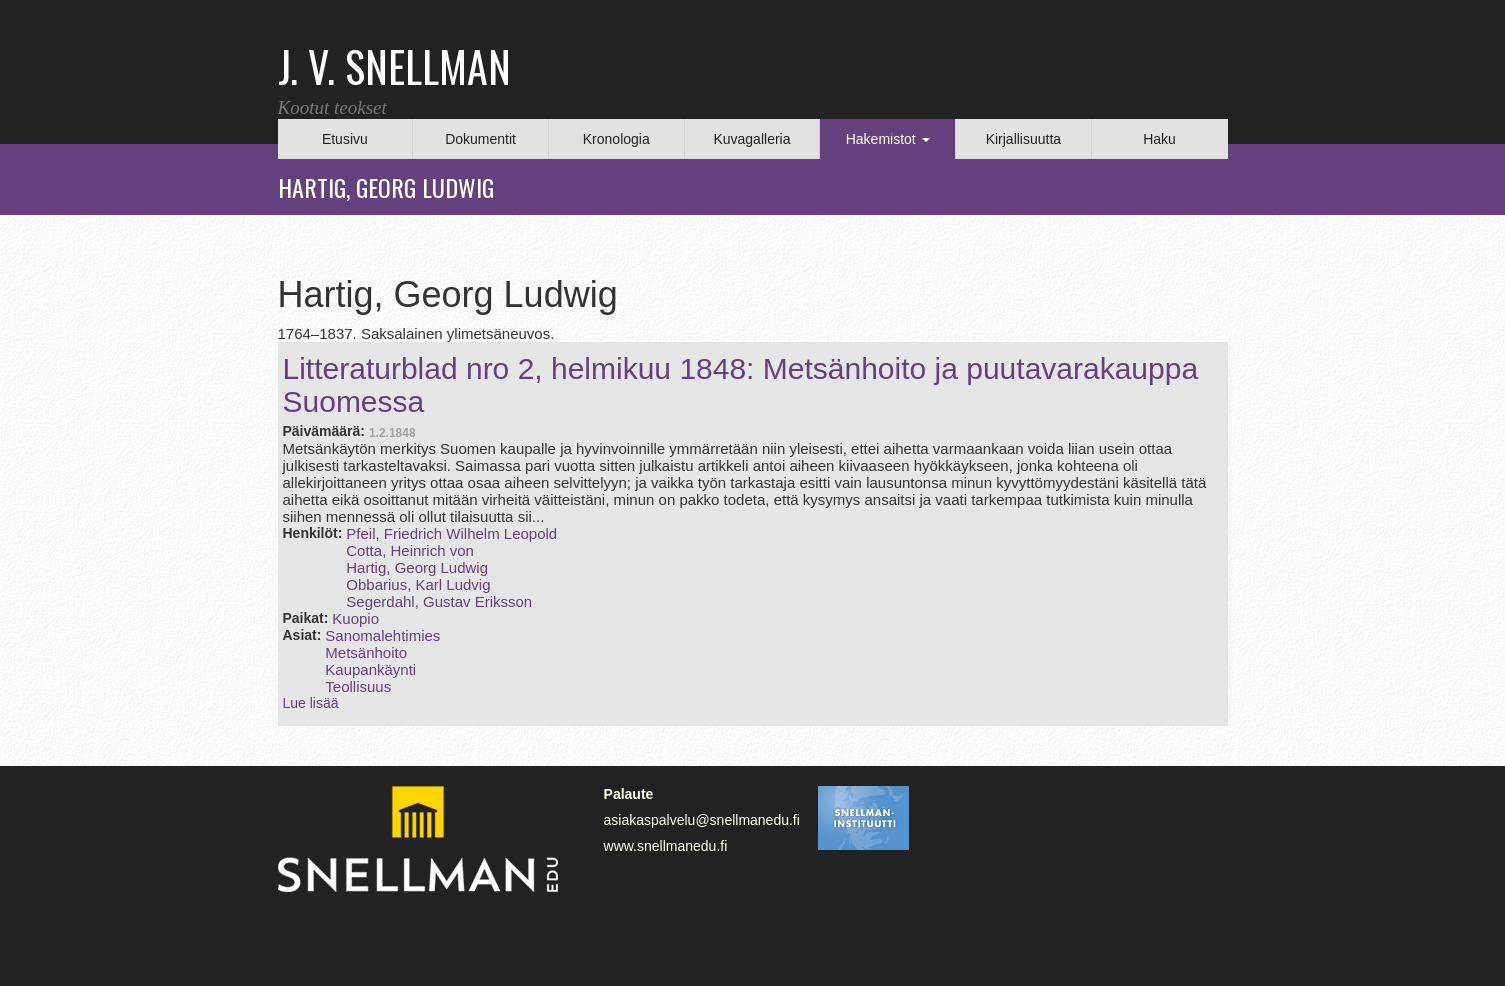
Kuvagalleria (751, 139)
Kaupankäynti (370, 669)
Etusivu (345, 139)
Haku (1159, 139)
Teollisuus (358, 686)
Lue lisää (311, 703)
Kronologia (616, 139)
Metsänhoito (366, 652)
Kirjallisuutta (1023, 139)
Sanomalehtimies (382, 635)
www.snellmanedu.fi (666, 846)
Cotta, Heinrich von (410, 550)
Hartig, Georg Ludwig (417, 567)
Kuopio (355, 618)
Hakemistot (888, 139)
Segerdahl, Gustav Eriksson (439, 601)
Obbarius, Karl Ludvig (418, 584)
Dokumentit (480, 139)
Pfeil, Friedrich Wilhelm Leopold (451, 533)
